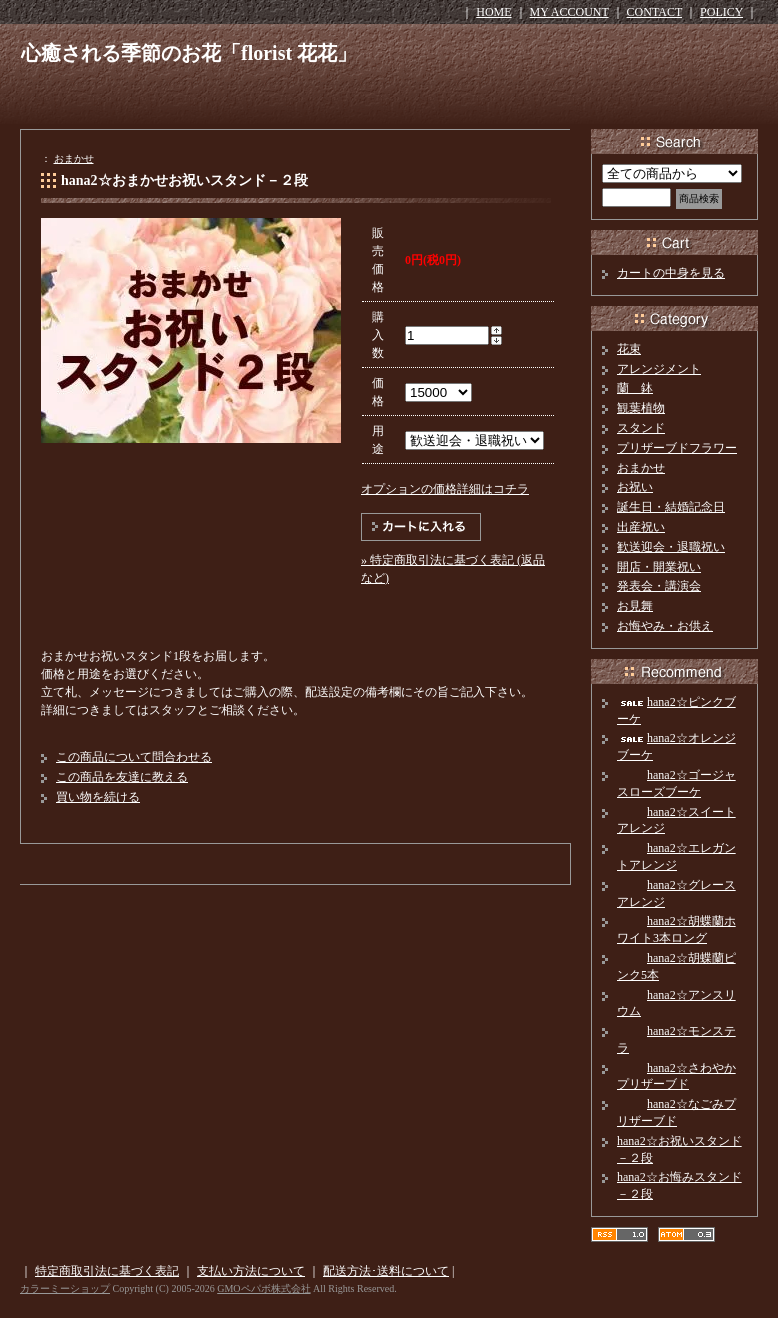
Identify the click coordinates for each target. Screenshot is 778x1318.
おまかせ (74, 158)
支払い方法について (251, 1271)
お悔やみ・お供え (665, 626)
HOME (493, 12)
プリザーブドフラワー (677, 448)
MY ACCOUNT (569, 12)
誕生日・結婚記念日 (671, 507)
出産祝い (641, 527)
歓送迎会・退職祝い (671, 547)
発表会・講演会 (659, 586)
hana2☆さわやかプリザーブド (676, 1076)
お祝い (635, 487)
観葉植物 (641, 408)
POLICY (721, 12)
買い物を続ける (98, 797)
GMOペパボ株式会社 (263, 1288)
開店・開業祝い (659, 567)
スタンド (641, 428)
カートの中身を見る (671, 273)
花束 (629, 349)
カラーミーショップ (65, 1288)
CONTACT (655, 12)
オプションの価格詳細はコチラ (445, 489)
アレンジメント (659, 369)
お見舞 (635, 606)
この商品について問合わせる (134, 757)
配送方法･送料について (386, 1271)
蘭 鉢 (635, 388)
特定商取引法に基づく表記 (107, 1271)
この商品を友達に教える (122, 777)
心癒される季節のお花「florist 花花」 (189, 53)
